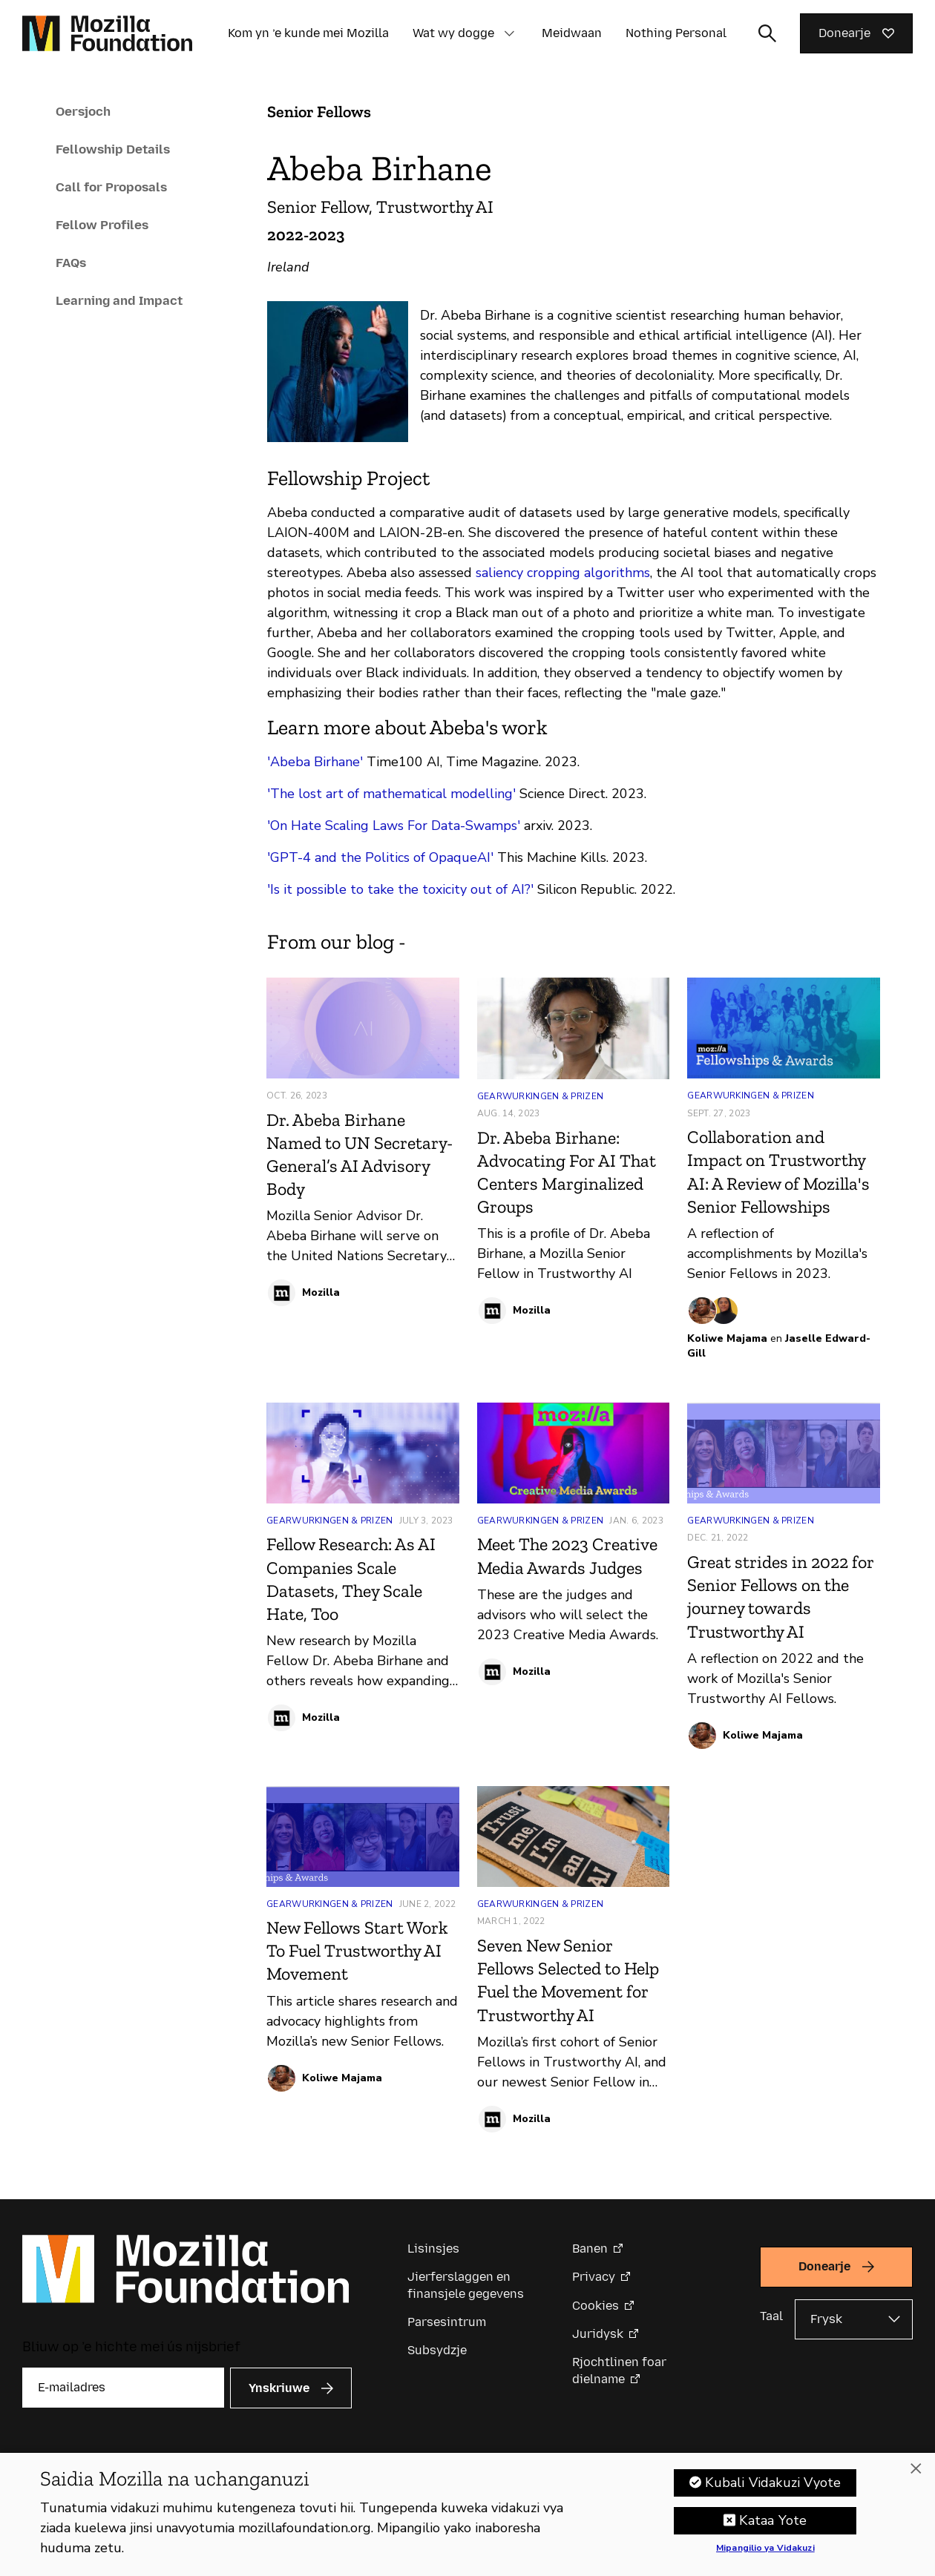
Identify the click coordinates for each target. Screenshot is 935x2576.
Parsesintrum (446, 2322)
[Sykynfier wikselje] (767, 33)
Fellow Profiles (102, 224)
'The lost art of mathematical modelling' (391, 794)
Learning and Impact (119, 300)
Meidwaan (572, 33)
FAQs (71, 262)
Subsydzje (437, 2350)
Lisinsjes (433, 2248)
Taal (771, 2316)
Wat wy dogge (453, 33)
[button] (509, 33)
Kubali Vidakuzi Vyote (773, 2487)
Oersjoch (83, 111)
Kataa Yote (773, 2525)
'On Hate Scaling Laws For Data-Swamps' (393, 825)
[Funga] (916, 2474)
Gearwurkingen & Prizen (540, 1096)
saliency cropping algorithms (561, 573)
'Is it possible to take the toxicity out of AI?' (400, 889)
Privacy (593, 2277)
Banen (590, 2248)
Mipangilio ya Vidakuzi (765, 2553)
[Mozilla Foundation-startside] (107, 33)
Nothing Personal (676, 33)
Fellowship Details (113, 149)
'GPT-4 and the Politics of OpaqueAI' (380, 857)
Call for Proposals (111, 186)
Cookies (595, 2306)
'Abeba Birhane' (315, 762)
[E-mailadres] (123, 2388)
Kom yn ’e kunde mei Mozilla (308, 33)
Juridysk (597, 2334)
